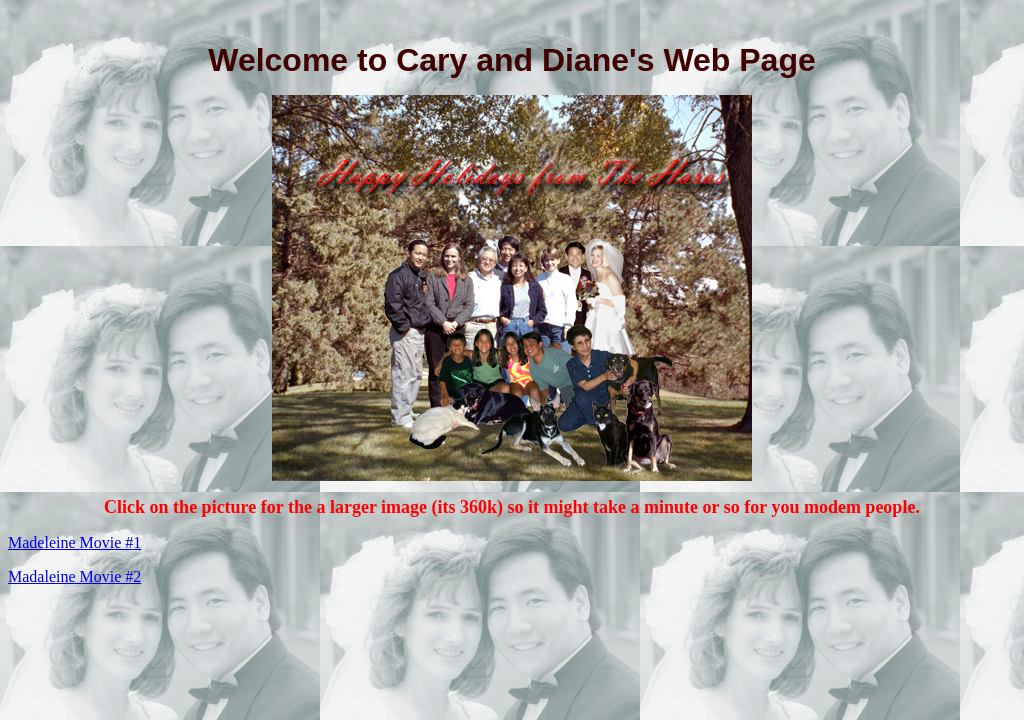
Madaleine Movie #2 (74, 576)
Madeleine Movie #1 (74, 542)
